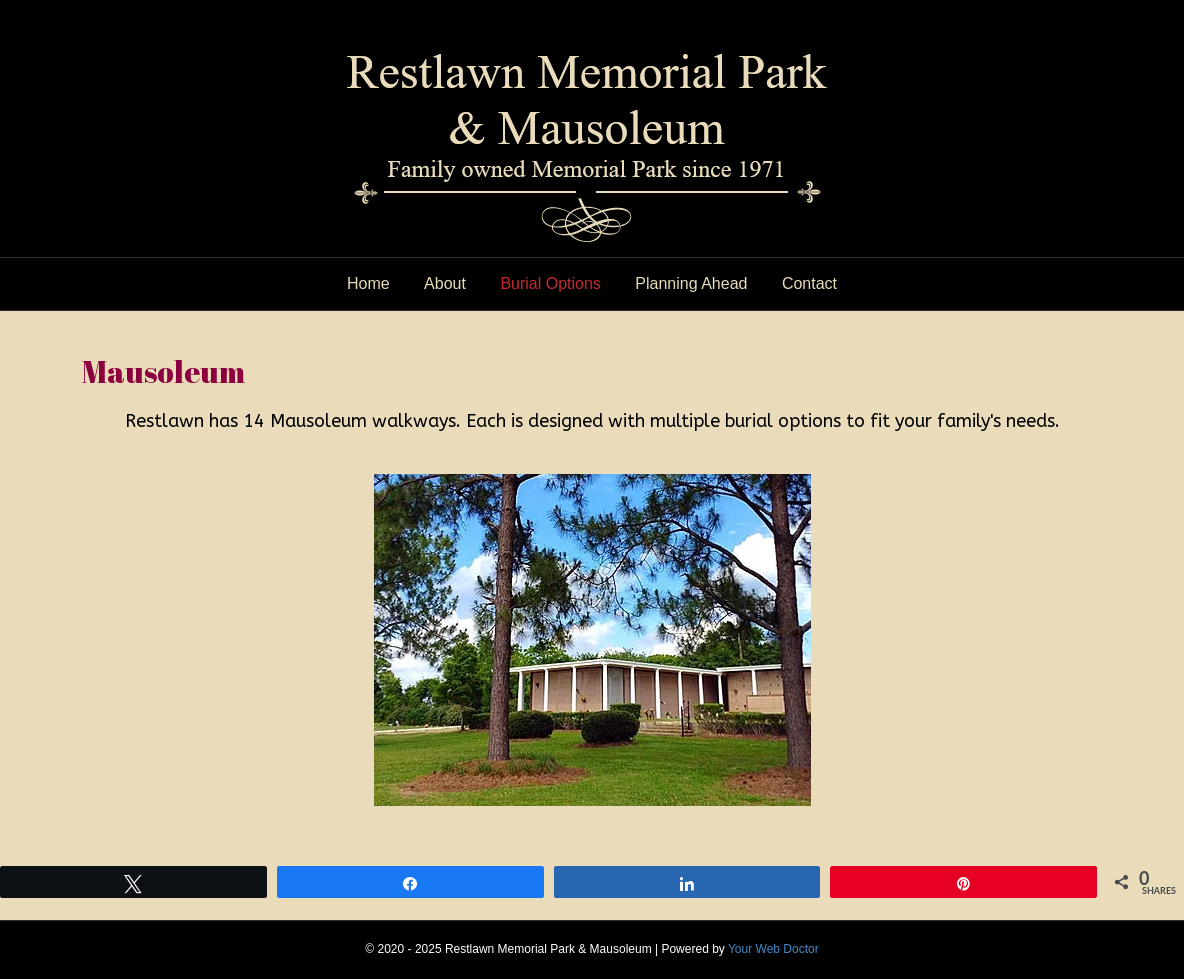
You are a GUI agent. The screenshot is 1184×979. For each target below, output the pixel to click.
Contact (809, 283)
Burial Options (550, 283)
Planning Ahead (691, 283)
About (445, 283)
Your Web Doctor (773, 949)
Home (368, 283)
